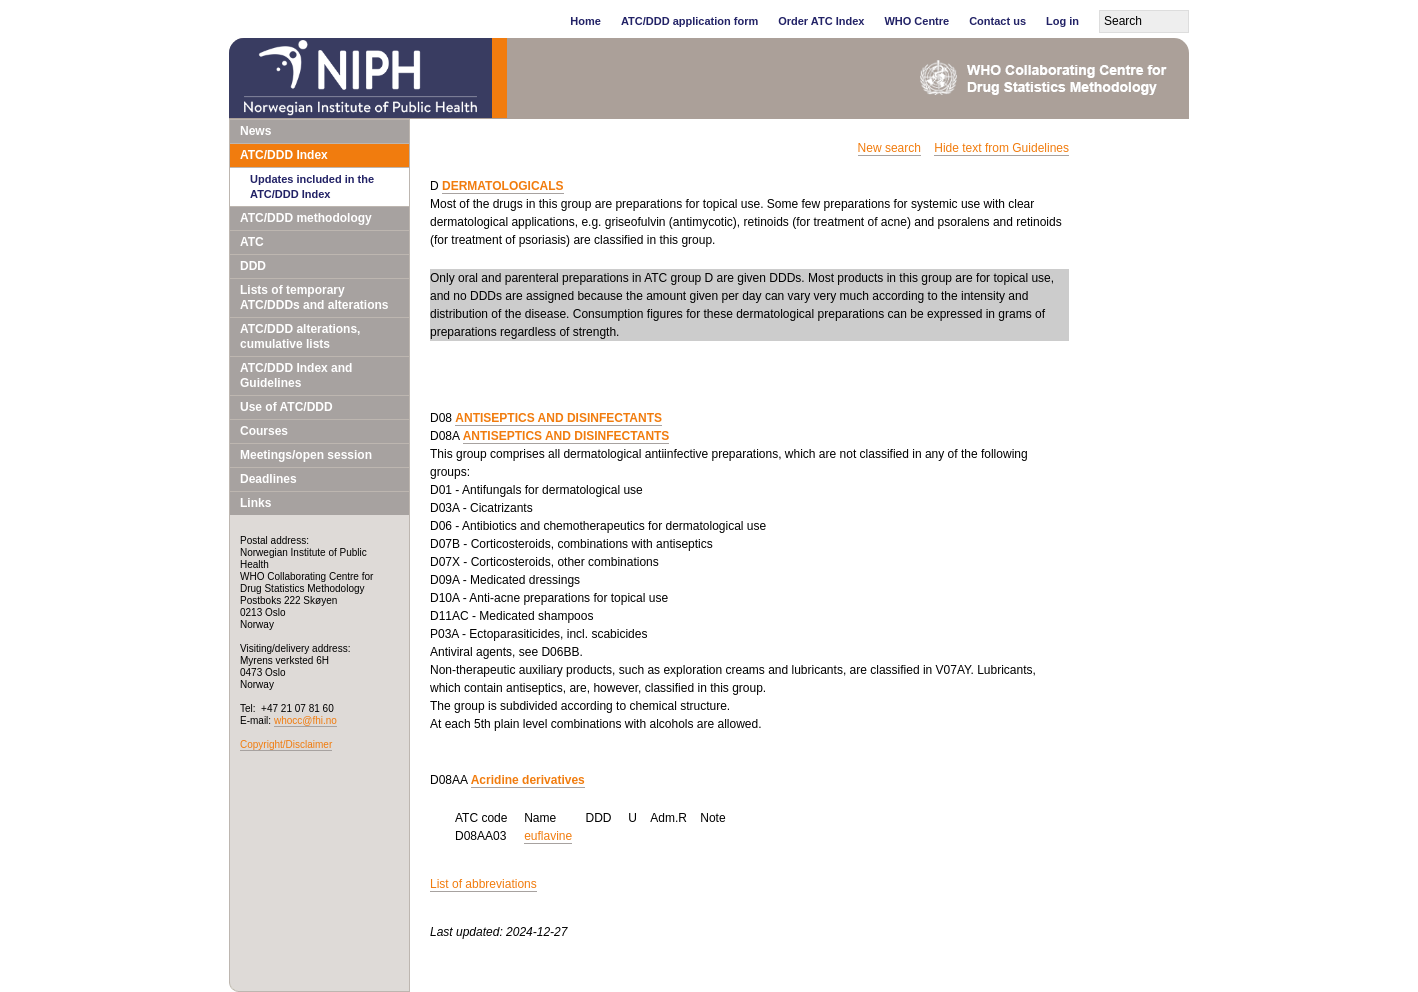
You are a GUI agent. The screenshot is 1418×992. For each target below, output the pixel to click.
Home (585, 21)
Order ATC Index (821, 21)
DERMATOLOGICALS (503, 186)
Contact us (997, 21)
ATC (252, 242)
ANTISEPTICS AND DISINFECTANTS (558, 418)
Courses (264, 431)
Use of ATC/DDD (286, 407)
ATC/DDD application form (689, 21)
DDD (253, 266)
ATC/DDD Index (284, 155)
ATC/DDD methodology (306, 218)
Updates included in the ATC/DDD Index (312, 186)
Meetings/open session (306, 455)
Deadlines (268, 479)
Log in (1062, 21)
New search (889, 148)
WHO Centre (916, 21)
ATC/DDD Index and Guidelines (296, 375)
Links (255, 503)
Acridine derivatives (528, 780)
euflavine (548, 836)
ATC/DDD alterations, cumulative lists (300, 336)
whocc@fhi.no (305, 720)
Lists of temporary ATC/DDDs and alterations (314, 297)
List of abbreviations (483, 884)
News (255, 131)
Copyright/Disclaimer (286, 744)
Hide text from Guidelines (1001, 148)
